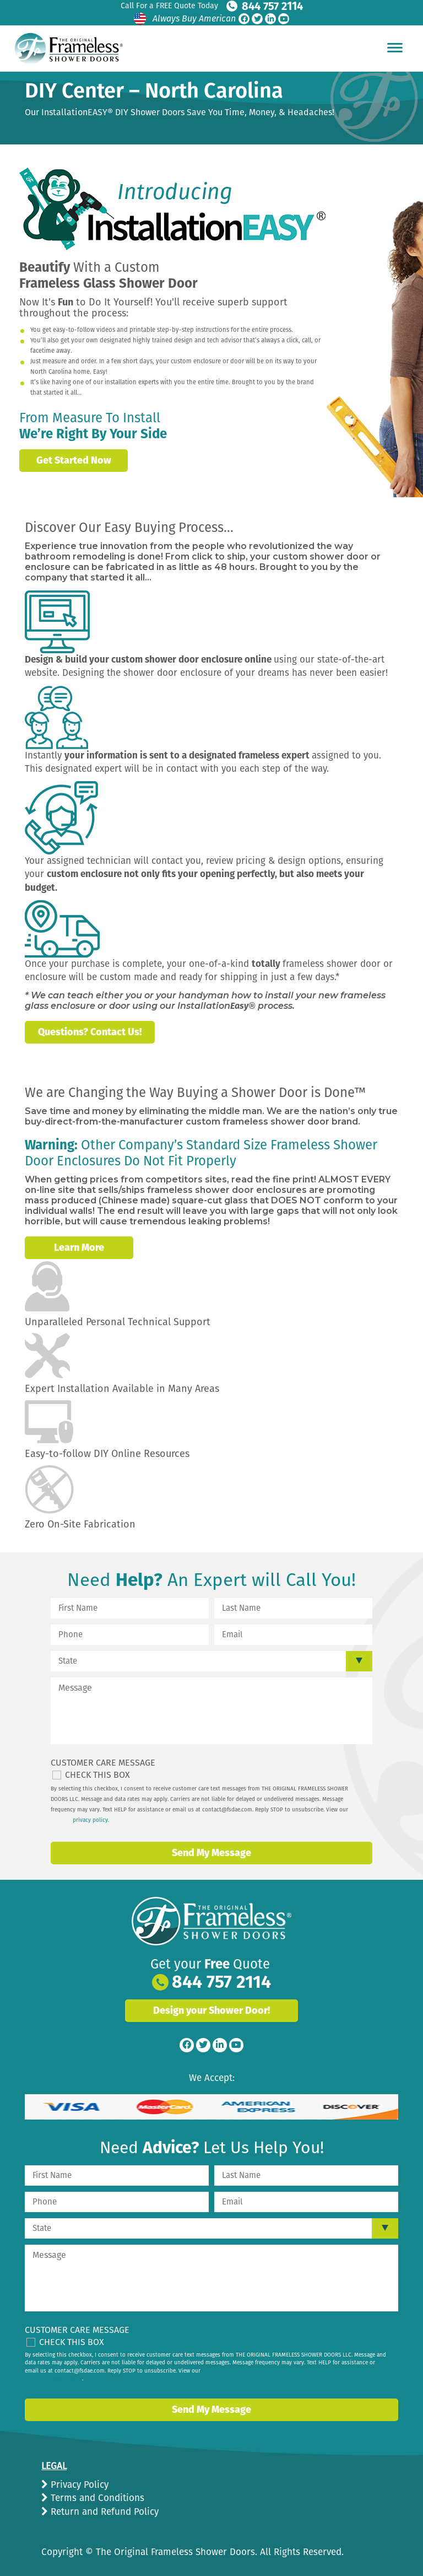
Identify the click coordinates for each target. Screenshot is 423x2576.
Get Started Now (73, 460)
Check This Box (97, 1775)
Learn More (79, 1247)
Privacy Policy (78, 2485)
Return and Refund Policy (103, 2512)
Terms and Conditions (96, 2498)
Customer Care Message (103, 1762)
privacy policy (90, 1820)
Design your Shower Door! (211, 2010)
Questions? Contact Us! (90, 1032)
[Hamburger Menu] (395, 47)
